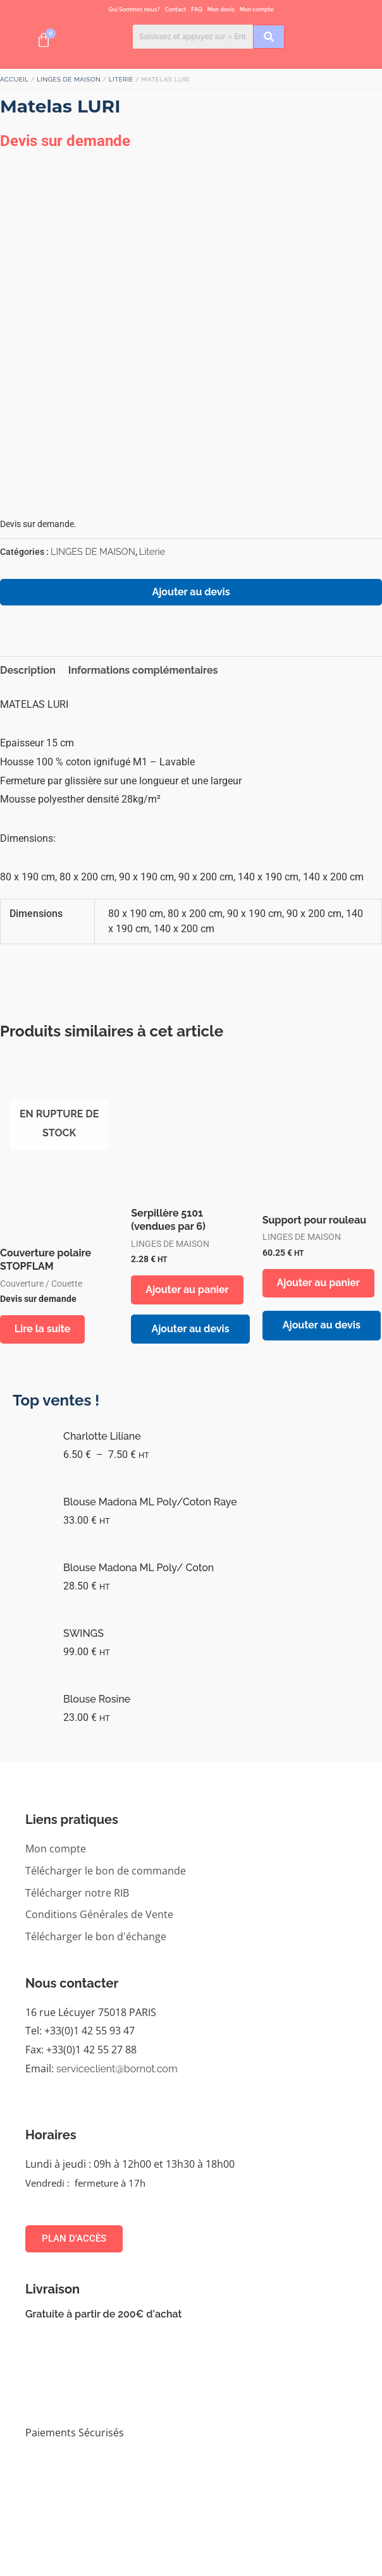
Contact (176, 9)
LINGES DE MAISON (69, 79)
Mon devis (221, 9)
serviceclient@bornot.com (117, 2069)
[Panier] (43, 40)
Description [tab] (28, 670)
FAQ (196, 9)
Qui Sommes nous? (133, 9)
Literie (121, 79)
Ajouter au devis (191, 592)
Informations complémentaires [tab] (143, 670)
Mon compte (257, 9)
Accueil (14, 79)
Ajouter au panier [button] (188, 1290)
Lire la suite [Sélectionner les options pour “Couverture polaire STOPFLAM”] (44, 1329)
